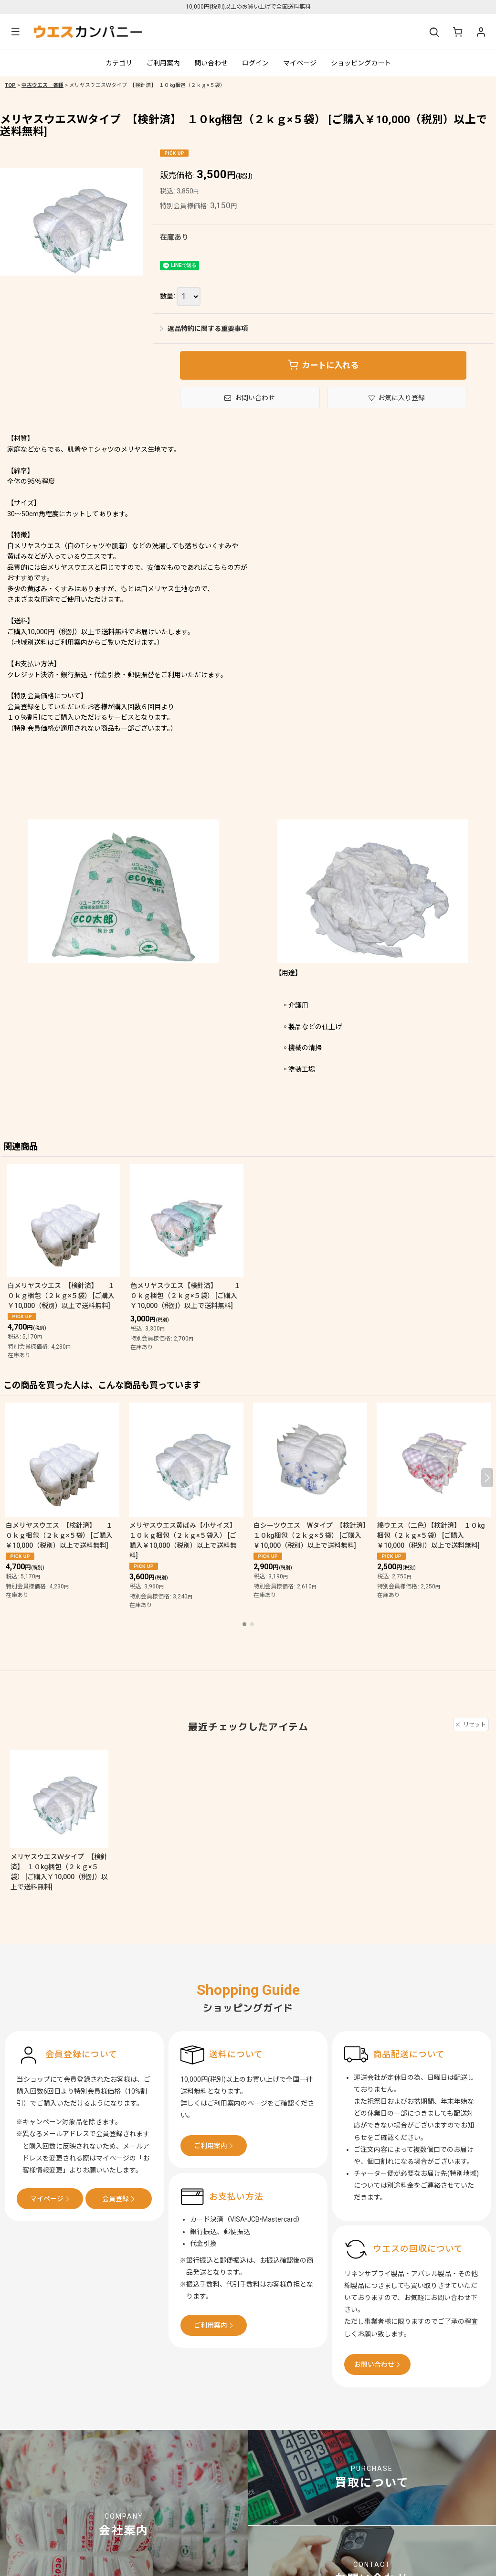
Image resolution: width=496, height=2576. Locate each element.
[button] (15, 32)
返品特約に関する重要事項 (204, 328)
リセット (471, 1724)
